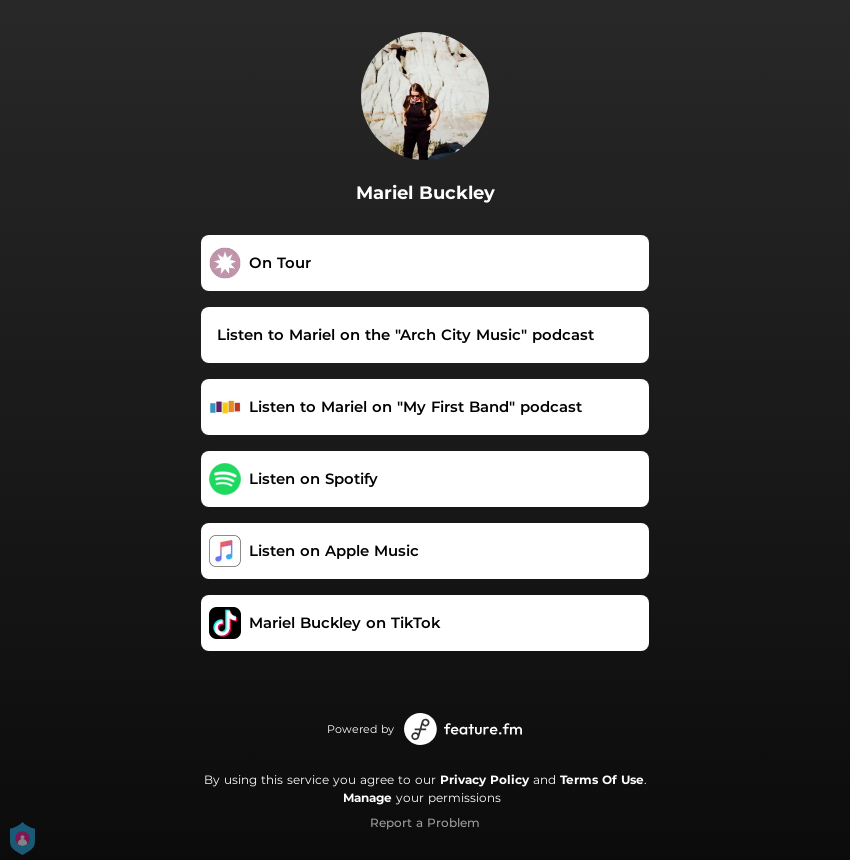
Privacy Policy (484, 779)
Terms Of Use (602, 779)
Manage (367, 797)
